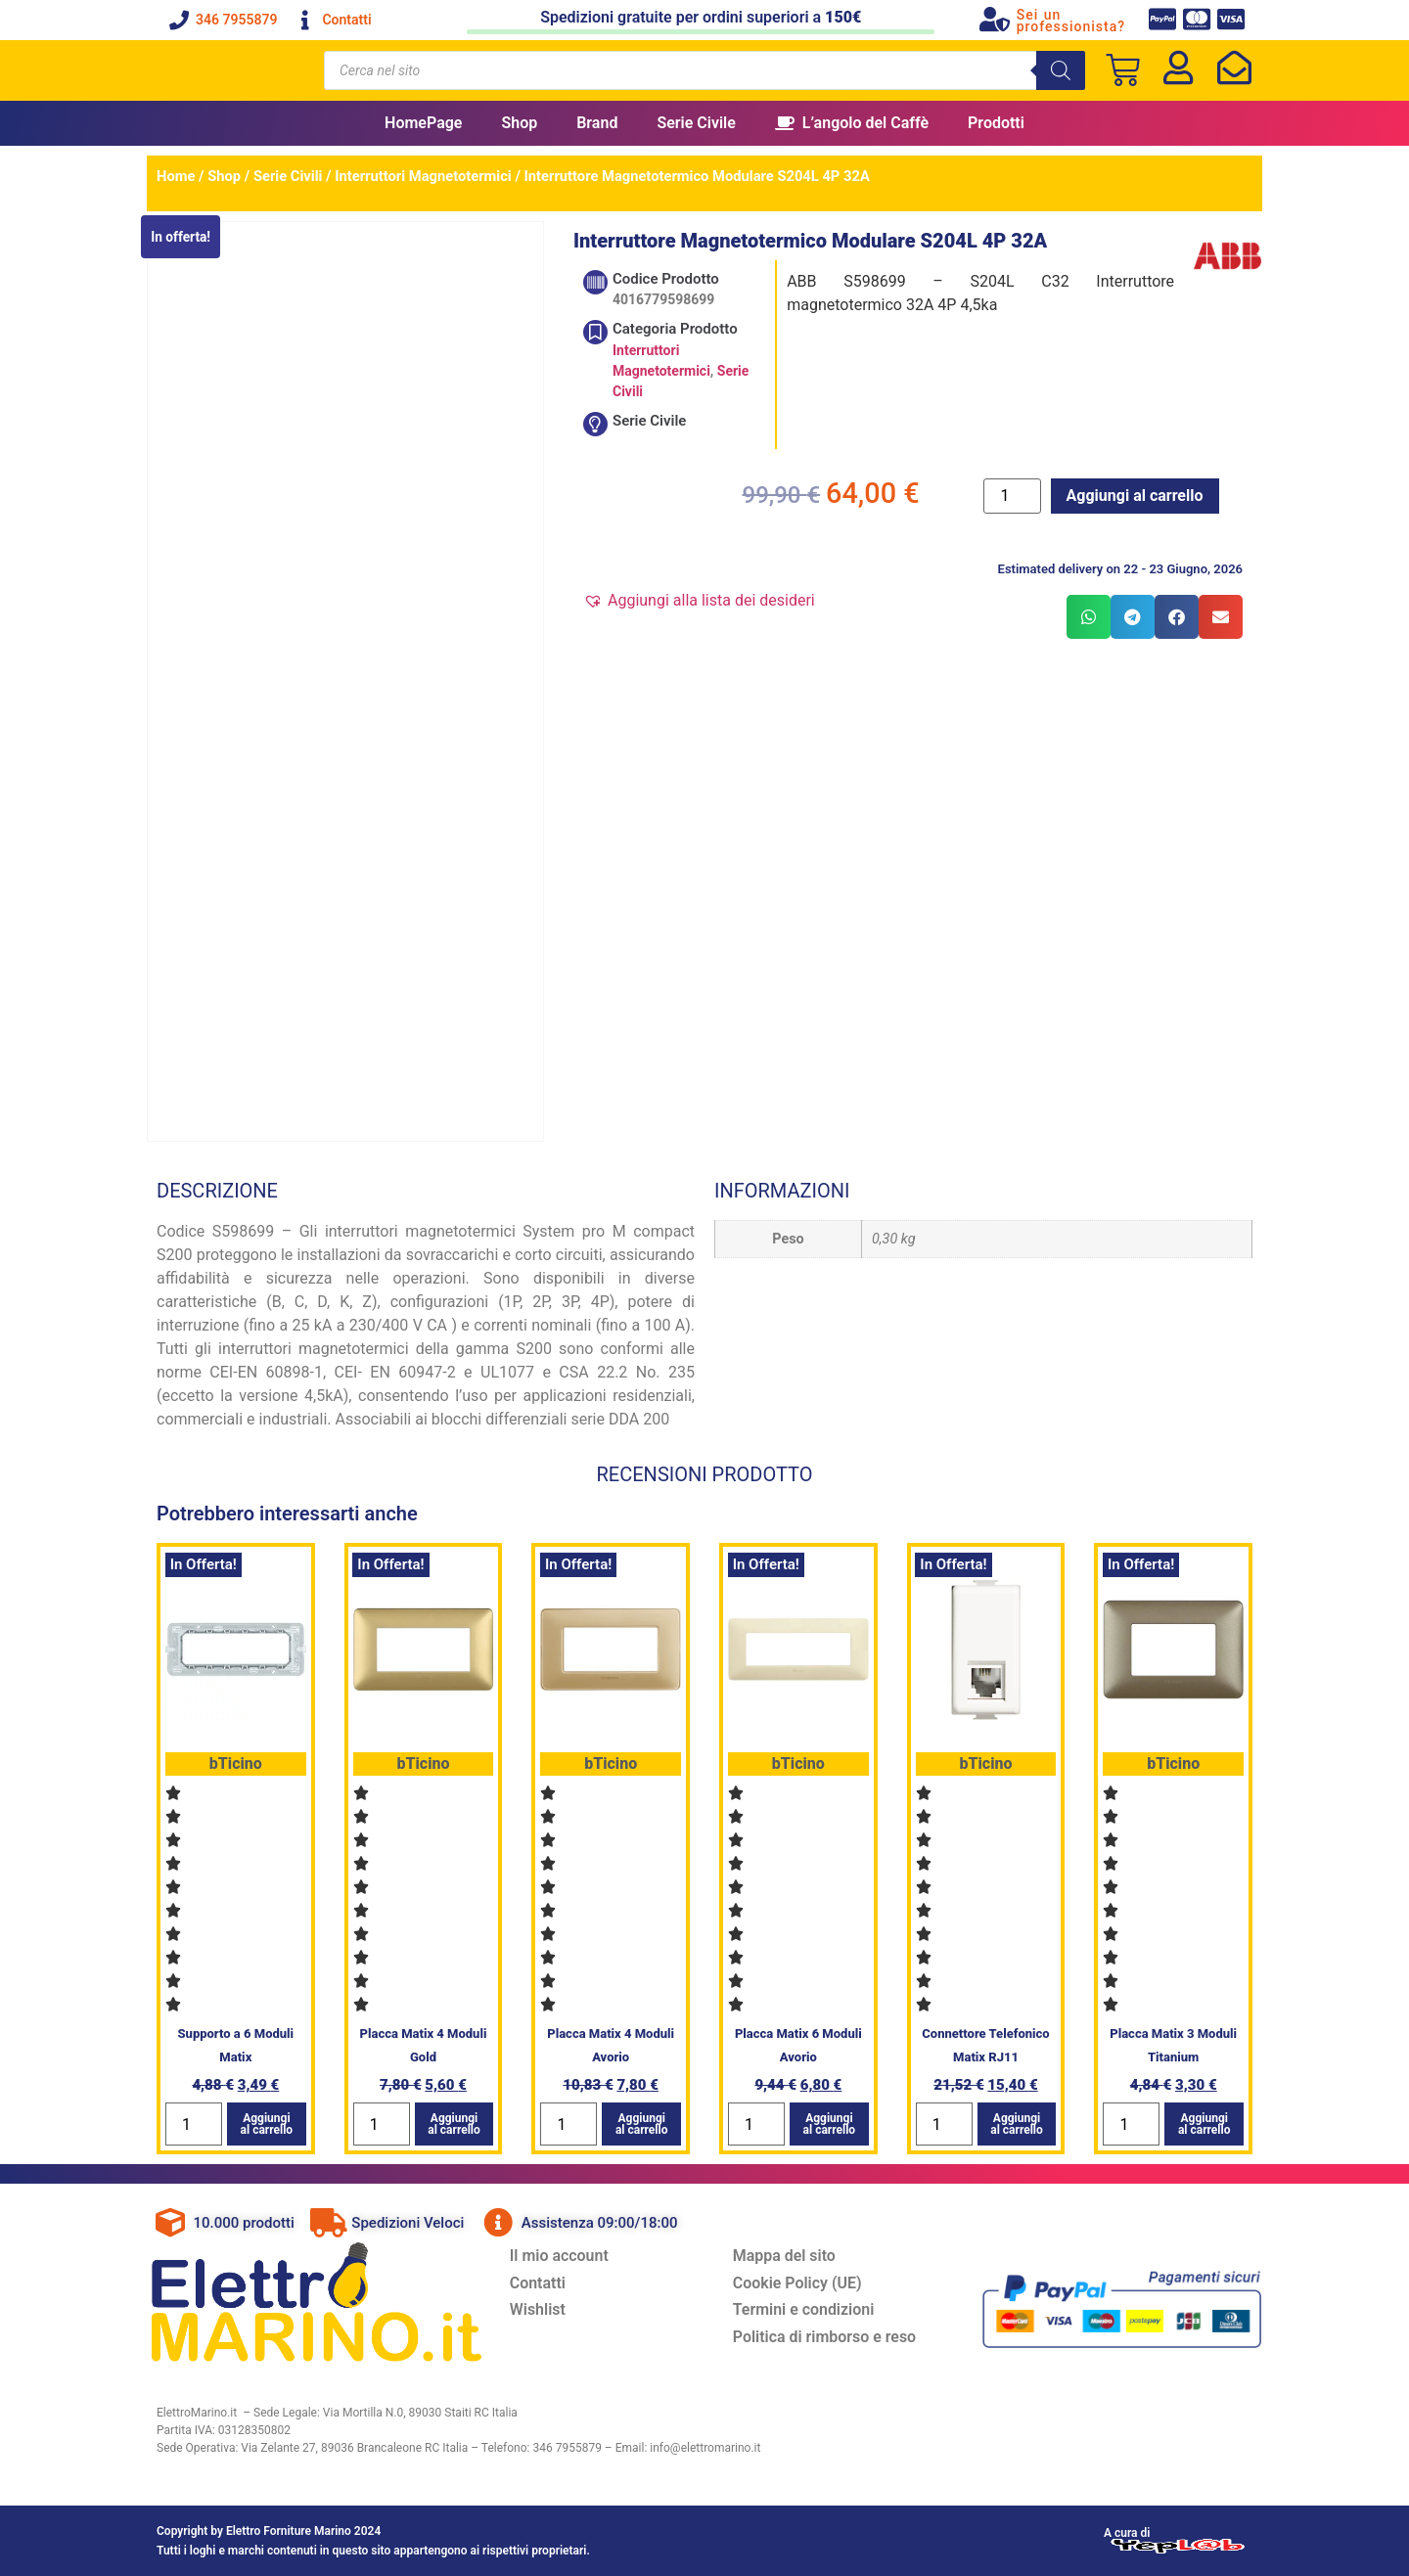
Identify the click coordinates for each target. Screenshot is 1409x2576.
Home (176, 176)
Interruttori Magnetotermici (423, 176)
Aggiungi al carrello (1135, 495)
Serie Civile (696, 122)
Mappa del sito (786, 2255)
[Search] (1060, 70)
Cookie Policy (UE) (798, 2283)
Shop (519, 122)
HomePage (423, 122)
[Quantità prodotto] (1011, 496)
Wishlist (539, 2310)
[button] (699, 600)
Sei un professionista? (1071, 20)
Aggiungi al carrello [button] (267, 2124)
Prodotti (996, 122)
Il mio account (560, 2255)
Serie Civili (288, 176)
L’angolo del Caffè (852, 122)
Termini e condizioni (805, 2310)
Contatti (539, 2283)
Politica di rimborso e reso (826, 2337)
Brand (596, 122)
